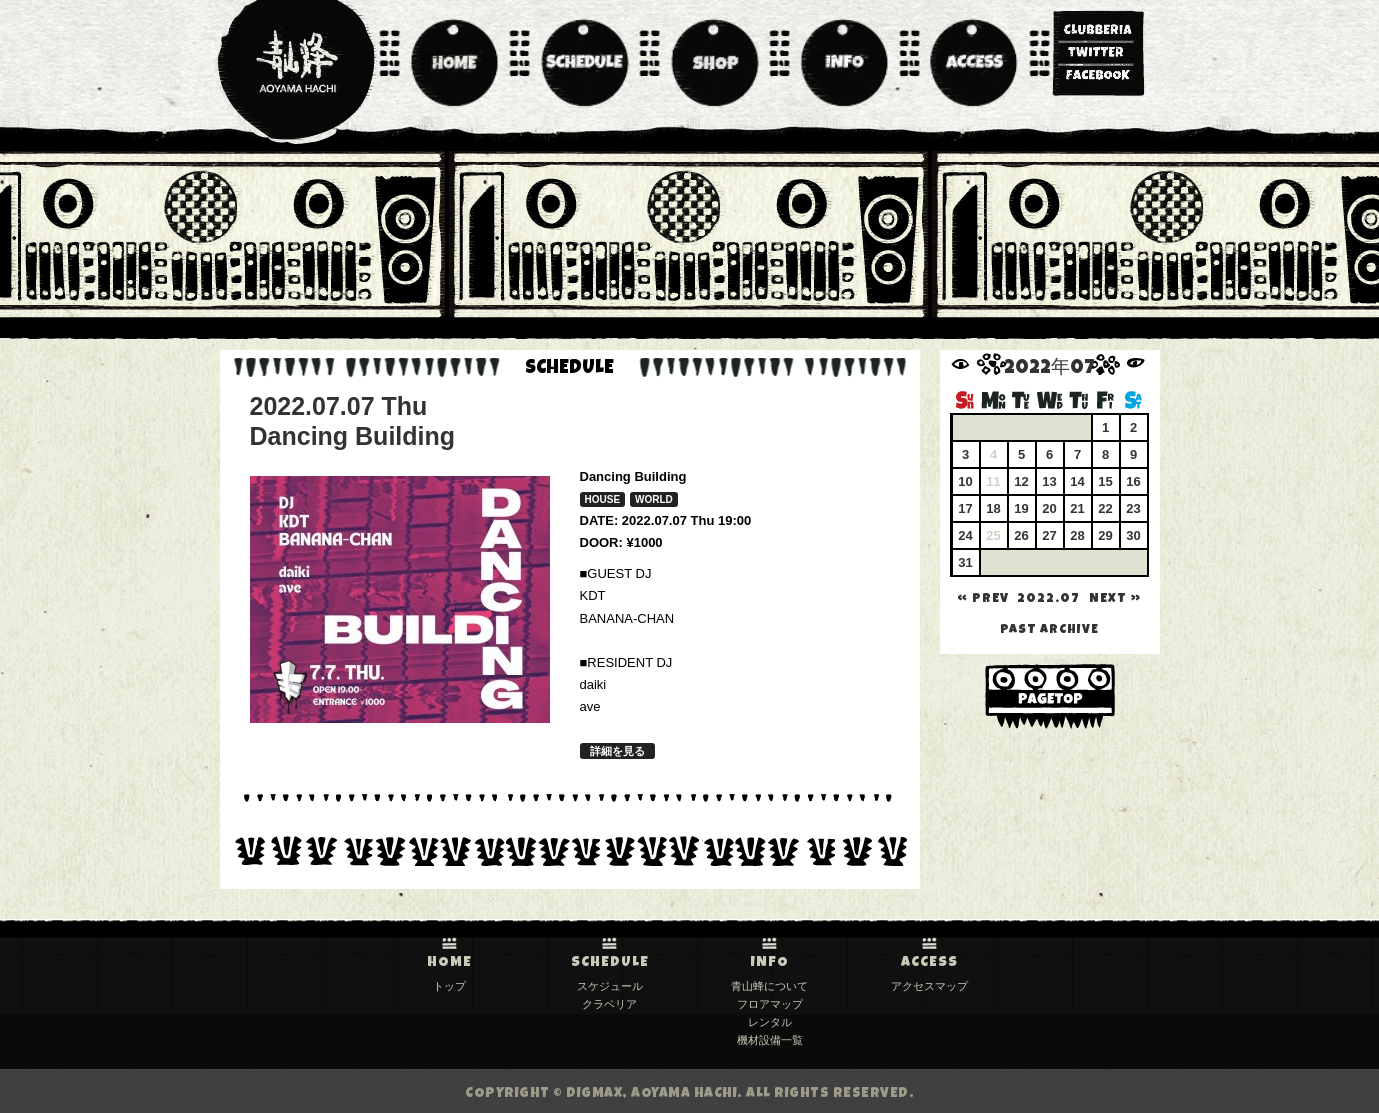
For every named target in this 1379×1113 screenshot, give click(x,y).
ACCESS (929, 963)
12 (1021, 481)
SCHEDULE (610, 963)
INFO (770, 963)
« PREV (983, 599)
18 (993, 508)
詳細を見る (617, 751)
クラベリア (609, 1004)
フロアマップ (770, 1004)
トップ (449, 986)
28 (1077, 535)
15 (1105, 481)
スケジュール (610, 986)
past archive (1049, 630)
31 (965, 562)
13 (1049, 481)
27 (1049, 535)
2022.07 (1048, 599)
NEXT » (1115, 599)
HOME (449, 963)
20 (1049, 508)
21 (1077, 508)
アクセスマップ (929, 986)
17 (965, 508)
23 (1133, 508)
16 (1133, 481)
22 (1105, 508)
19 (1021, 508)
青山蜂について (769, 986)
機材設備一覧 (770, 1040)
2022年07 (1049, 369)
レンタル (770, 1022)
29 (1105, 535)
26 (1021, 535)
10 (965, 481)
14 (1077, 481)
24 (965, 535)
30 (1133, 535)
